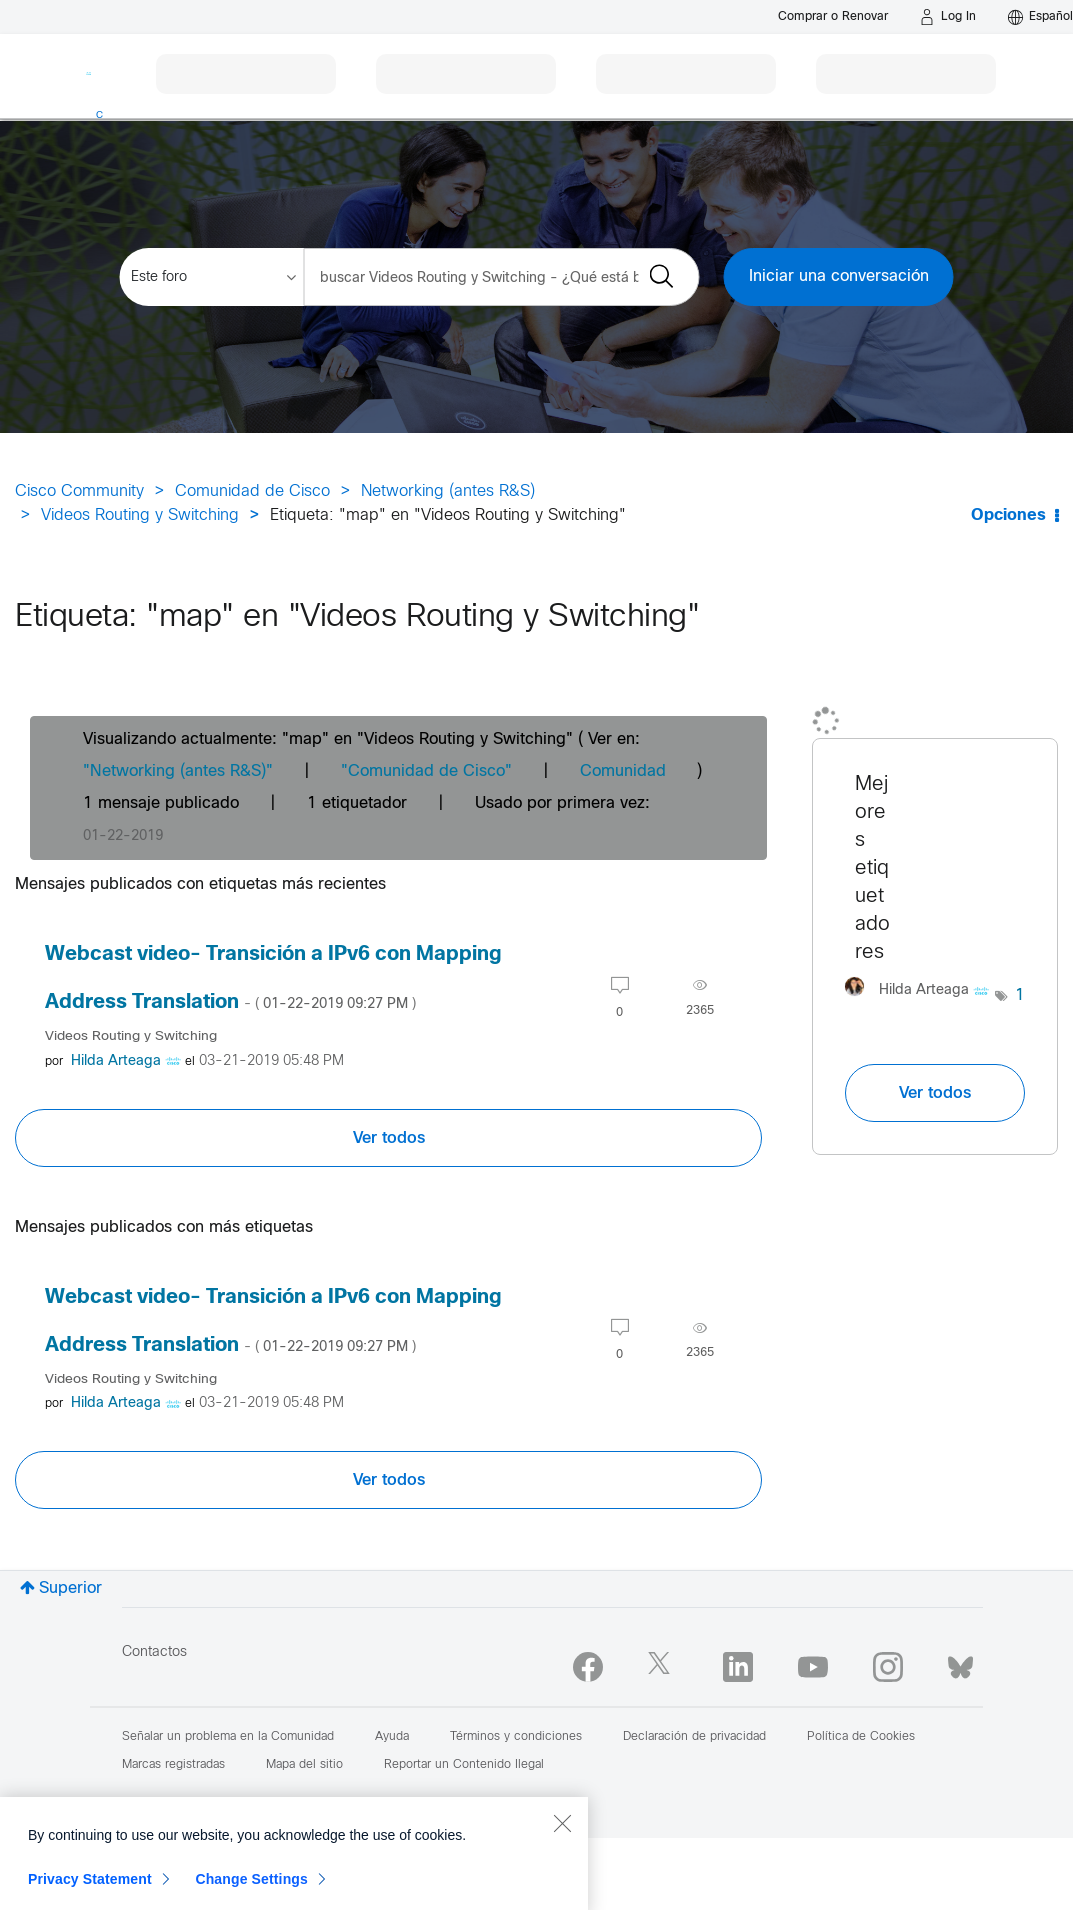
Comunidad (623, 771)
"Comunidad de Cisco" (426, 771)
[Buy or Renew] (833, 16)
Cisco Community (79, 491)
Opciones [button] (1008, 515)
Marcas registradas (173, 1765)
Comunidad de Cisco (252, 491)
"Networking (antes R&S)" (178, 771)
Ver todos (389, 1138)
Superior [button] (70, 1588)
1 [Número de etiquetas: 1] (1020, 995)
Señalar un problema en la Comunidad (228, 1737)
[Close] (562, 1882)
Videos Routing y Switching (140, 515)
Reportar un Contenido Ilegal (464, 1765)
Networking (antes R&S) (448, 491)
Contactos (154, 1652)
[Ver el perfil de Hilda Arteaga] (116, 1061)
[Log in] (948, 17)
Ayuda (392, 1737)
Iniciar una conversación (839, 276)
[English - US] (1040, 17)
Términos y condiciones (516, 1737)
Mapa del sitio (304, 1765)
